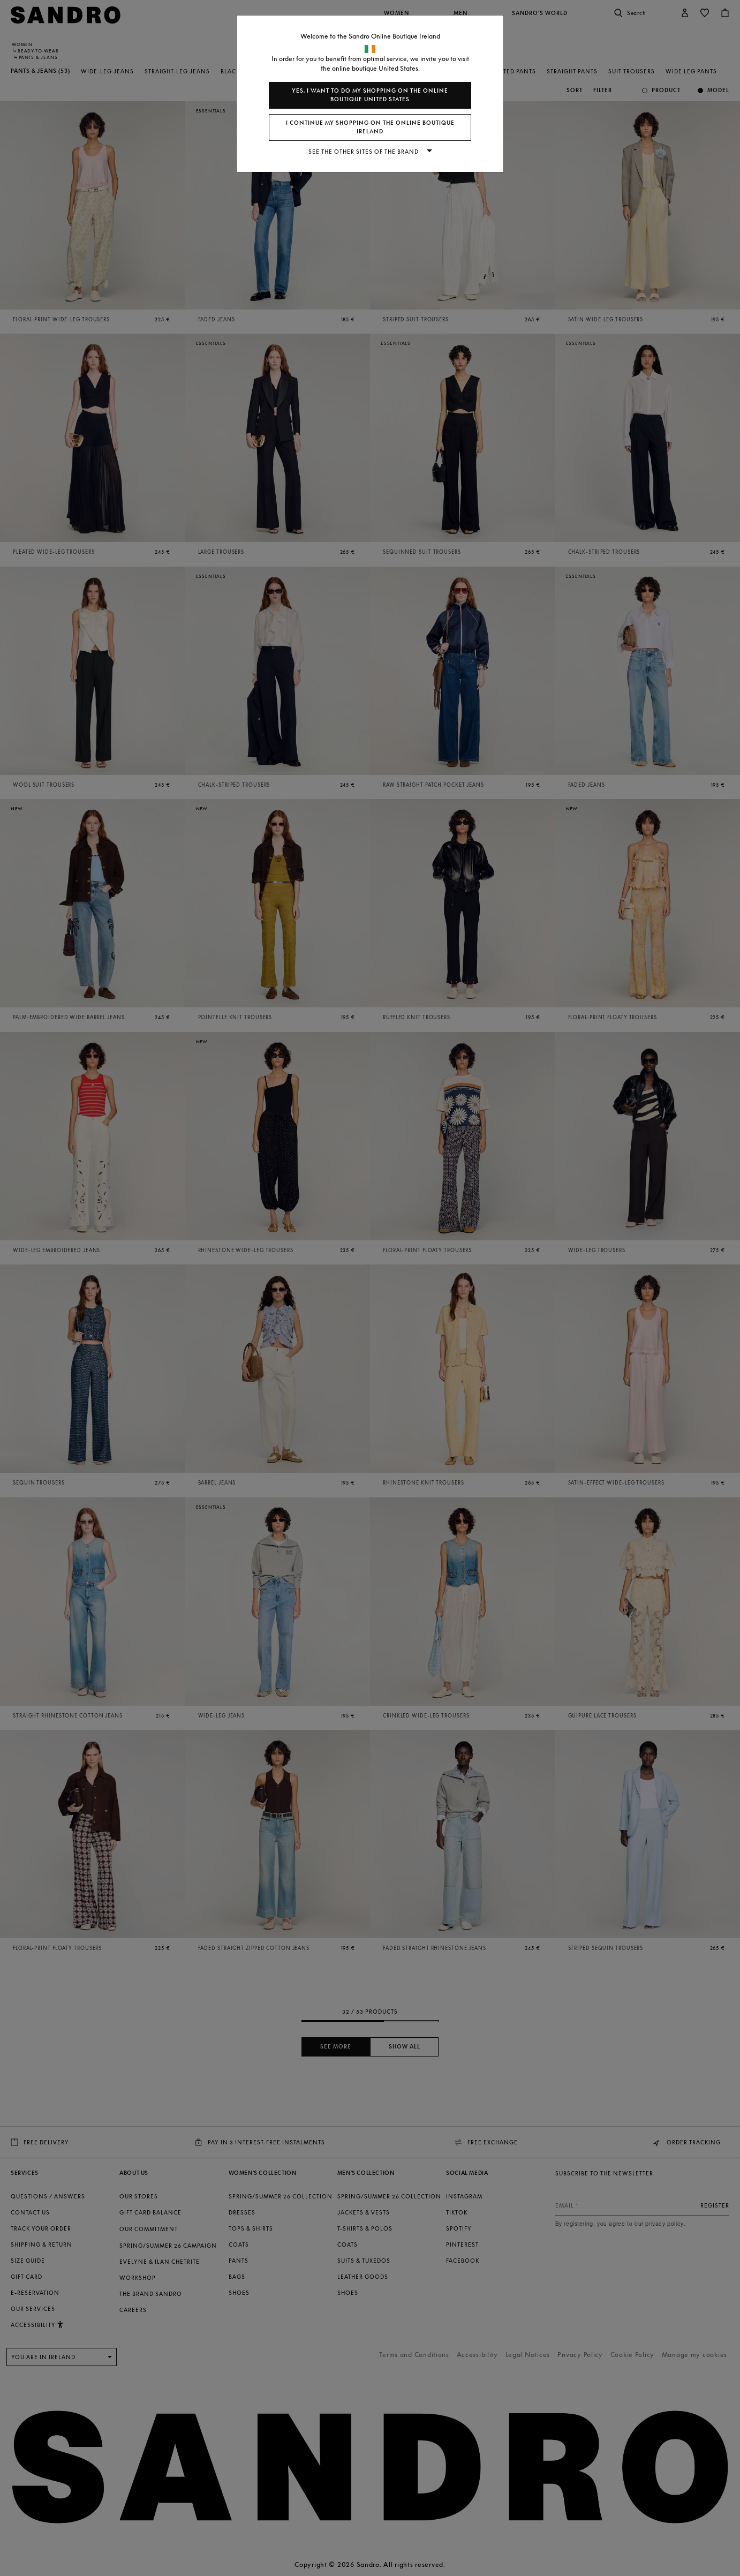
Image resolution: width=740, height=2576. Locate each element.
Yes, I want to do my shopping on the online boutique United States (370, 95)
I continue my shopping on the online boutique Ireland (370, 127)
